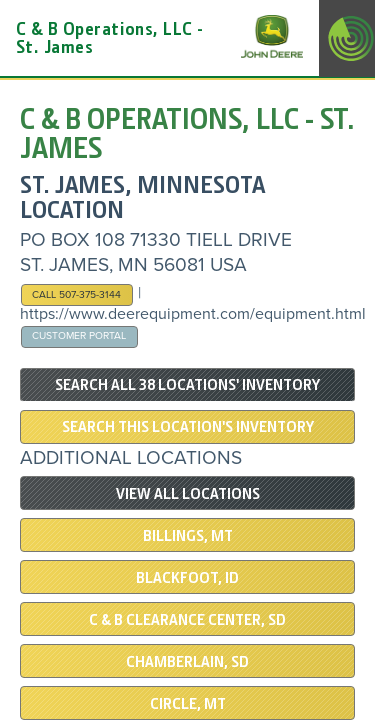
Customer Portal (79, 335)
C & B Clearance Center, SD (187, 620)
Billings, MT (188, 536)
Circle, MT (188, 704)
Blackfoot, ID (187, 578)
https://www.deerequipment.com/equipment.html (193, 314)
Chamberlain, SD (187, 662)
